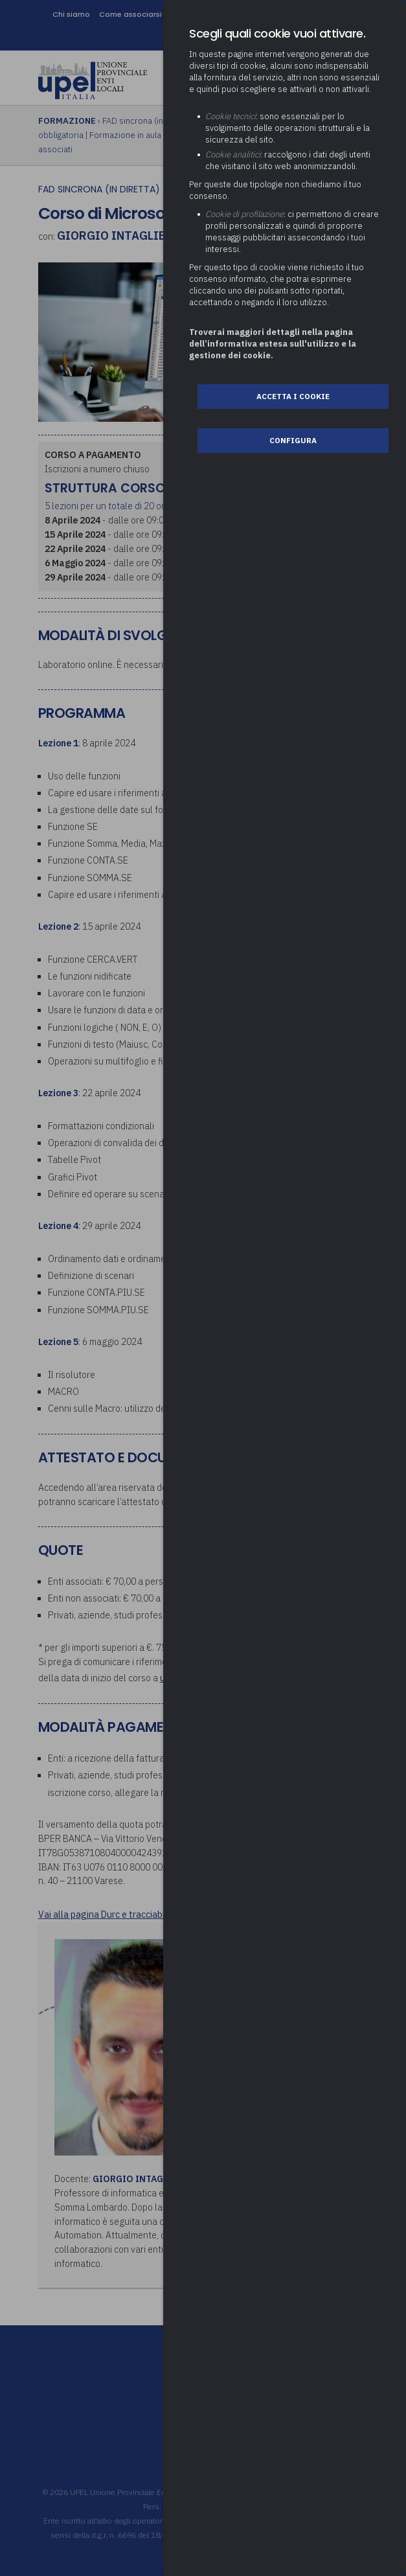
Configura (293, 440)
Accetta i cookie (293, 396)
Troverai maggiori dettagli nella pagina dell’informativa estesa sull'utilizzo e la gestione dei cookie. (272, 344)
